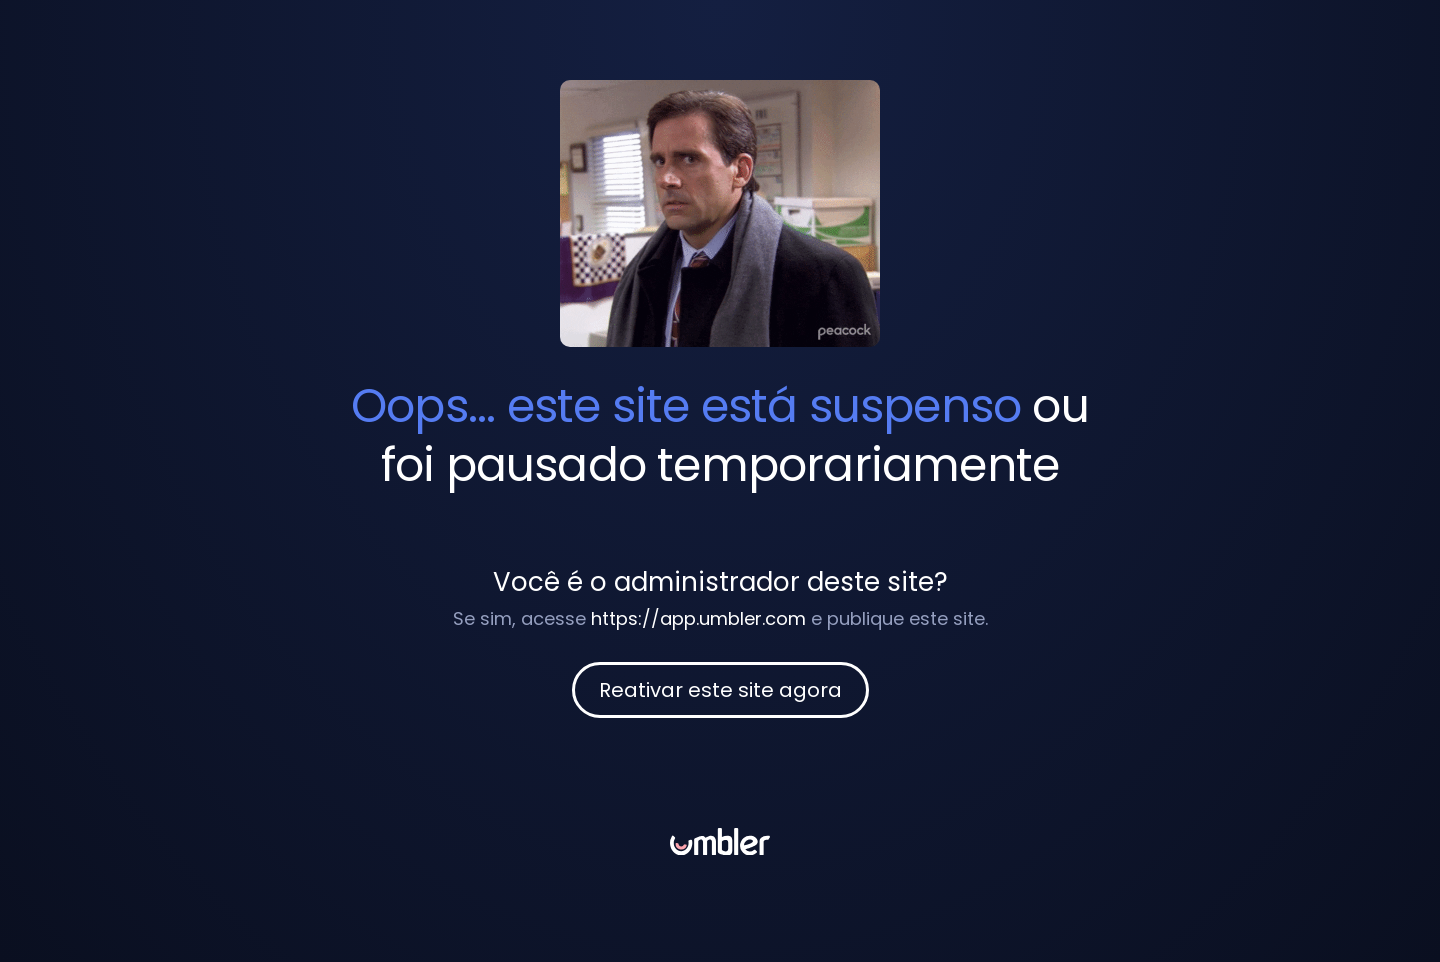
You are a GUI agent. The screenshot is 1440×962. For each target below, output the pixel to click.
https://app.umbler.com (698, 618)
